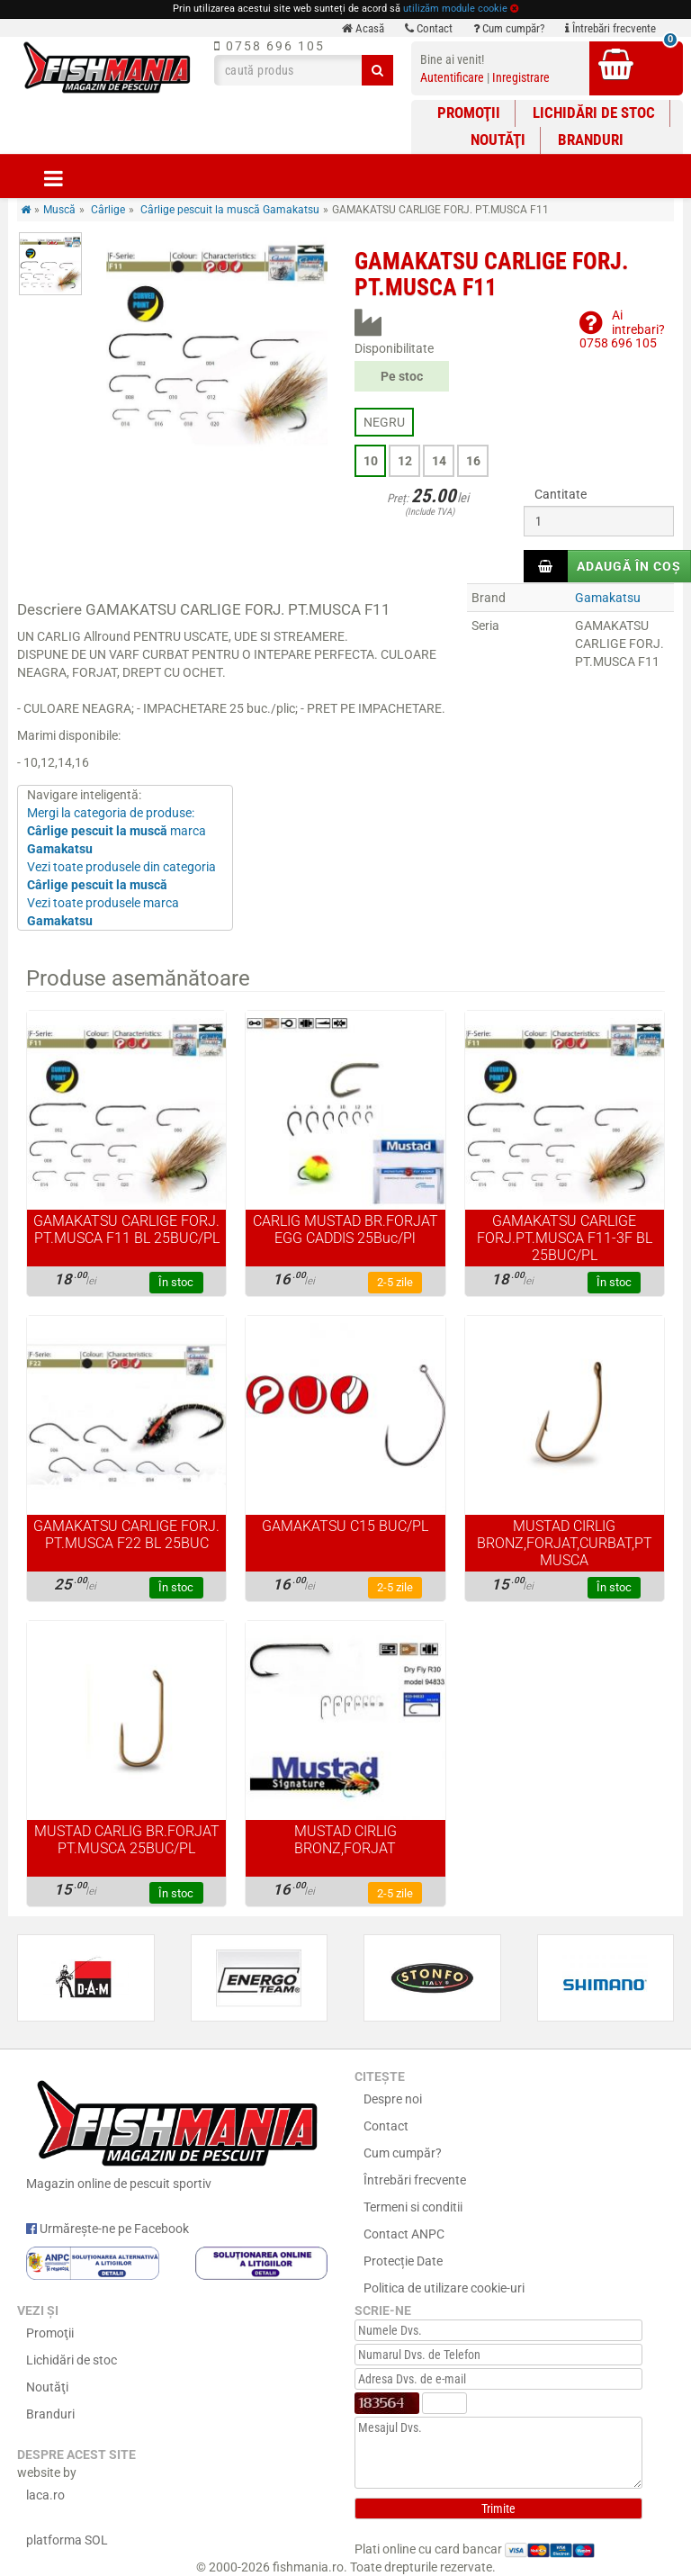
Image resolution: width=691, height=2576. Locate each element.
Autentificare (452, 77)
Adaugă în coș (629, 566)
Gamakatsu (608, 597)
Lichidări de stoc (594, 113)
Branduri (591, 140)
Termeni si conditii (412, 2207)
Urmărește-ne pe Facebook (107, 2228)
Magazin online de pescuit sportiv (177, 2131)
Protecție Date (403, 2261)
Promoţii (468, 113)
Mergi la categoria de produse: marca (116, 831)
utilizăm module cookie (455, 8)
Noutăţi (498, 140)
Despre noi (392, 2099)
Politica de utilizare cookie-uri (444, 2288)
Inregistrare (521, 77)
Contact (429, 28)
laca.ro (45, 2495)
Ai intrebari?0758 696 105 (622, 329)
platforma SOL (67, 2540)
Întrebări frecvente (610, 28)
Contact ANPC (403, 2234)
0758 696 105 (269, 46)
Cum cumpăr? (508, 28)
